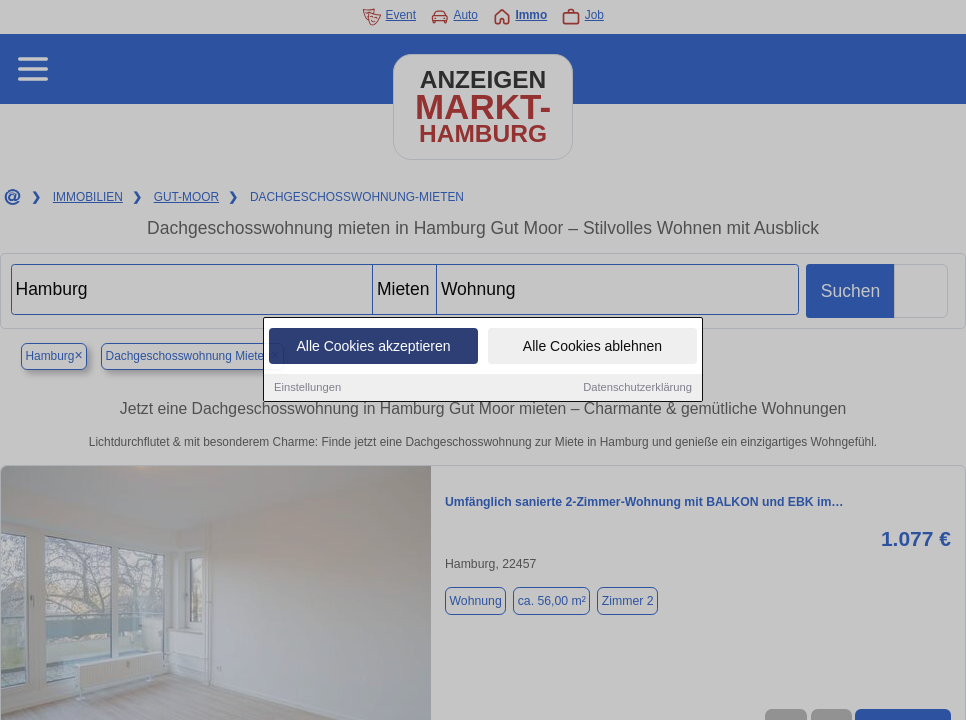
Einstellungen (307, 388)
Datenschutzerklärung (637, 388)
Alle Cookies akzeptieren (373, 347)
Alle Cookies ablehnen (592, 347)
